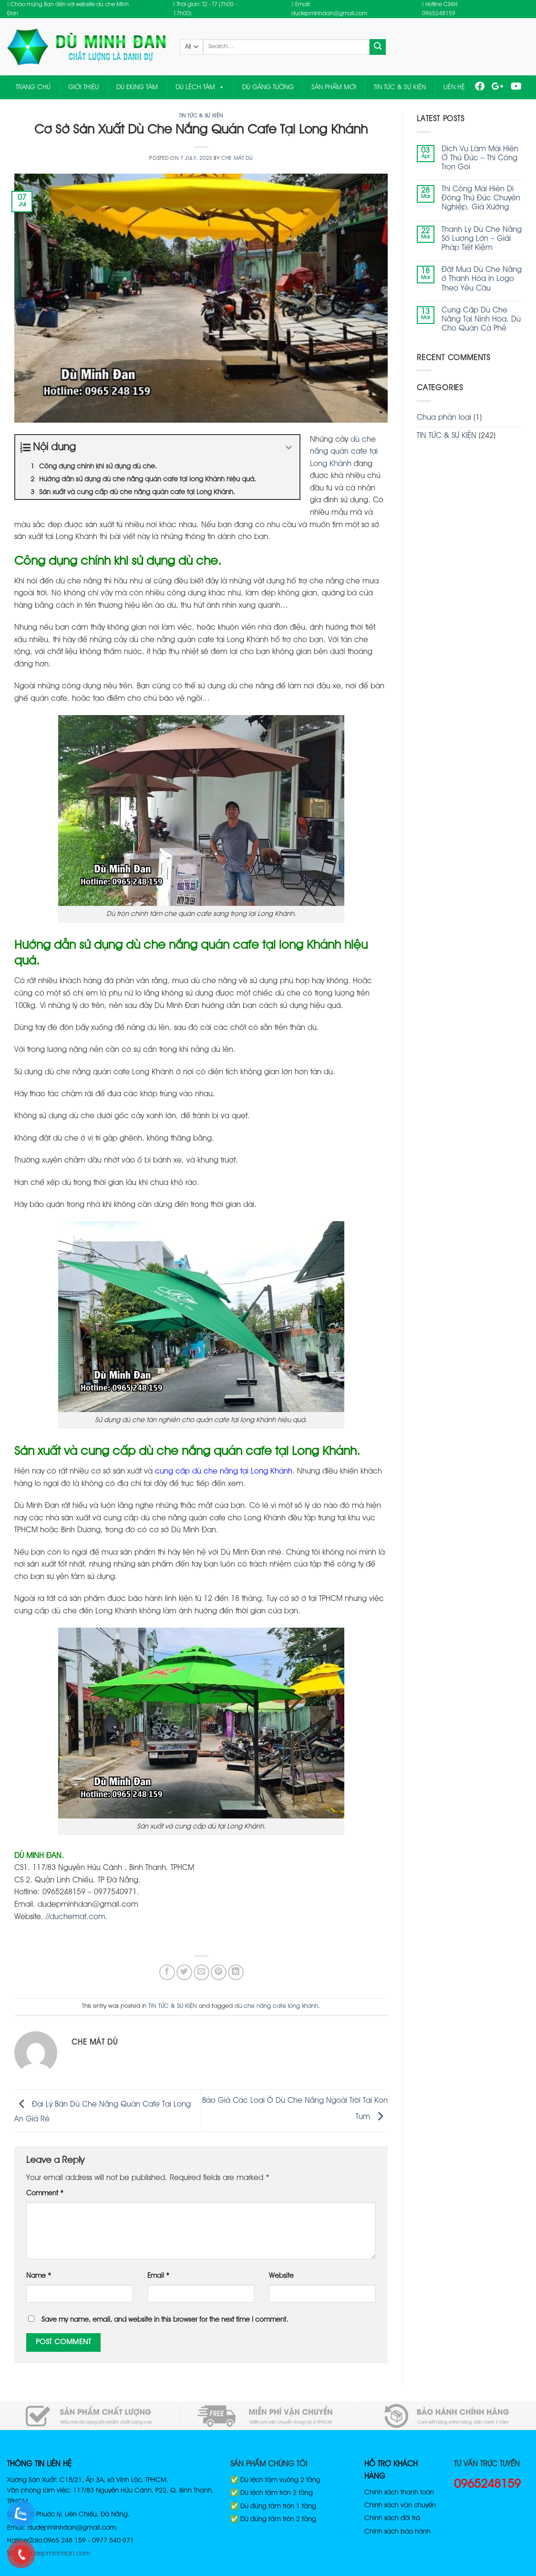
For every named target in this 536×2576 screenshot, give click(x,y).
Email (158, 2276)
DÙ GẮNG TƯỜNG (268, 87)
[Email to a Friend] (201, 1972)
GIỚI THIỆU (83, 87)
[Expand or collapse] (289, 448)
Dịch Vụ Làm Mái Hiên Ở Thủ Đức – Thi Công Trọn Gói (480, 158)
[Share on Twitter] (184, 1972)
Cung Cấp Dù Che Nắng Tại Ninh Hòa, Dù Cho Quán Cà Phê (481, 319)
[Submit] (378, 47)
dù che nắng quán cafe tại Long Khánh (344, 451)
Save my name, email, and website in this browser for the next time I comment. (164, 2320)
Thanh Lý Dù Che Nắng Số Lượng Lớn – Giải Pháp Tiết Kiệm (482, 239)
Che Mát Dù (237, 158)
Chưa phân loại (444, 418)
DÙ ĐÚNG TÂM (137, 87)
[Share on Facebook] (167, 1972)
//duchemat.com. (77, 1917)
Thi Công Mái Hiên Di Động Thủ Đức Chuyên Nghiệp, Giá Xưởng (481, 198)
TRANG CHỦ (33, 87)
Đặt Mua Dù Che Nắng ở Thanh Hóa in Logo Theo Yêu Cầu (482, 279)
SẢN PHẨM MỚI (333, 87)
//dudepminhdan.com (56, 2553)
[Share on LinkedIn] (236, 1972)
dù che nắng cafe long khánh (276, 2006)
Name (38, 2276)
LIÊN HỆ (454, 87)
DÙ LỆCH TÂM (200, 87)
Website (281, 2276)
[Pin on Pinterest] (219, 1972)
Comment (44, 2194)
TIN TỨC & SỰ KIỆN (400, 87)
